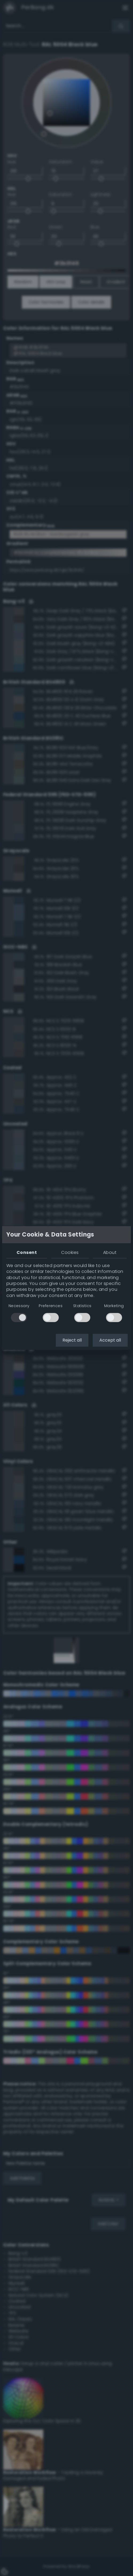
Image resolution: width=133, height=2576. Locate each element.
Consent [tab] (27, 1252)
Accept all (110, 1340)
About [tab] (109, 1252)
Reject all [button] (72, 1340)
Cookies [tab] (70, 1252)
